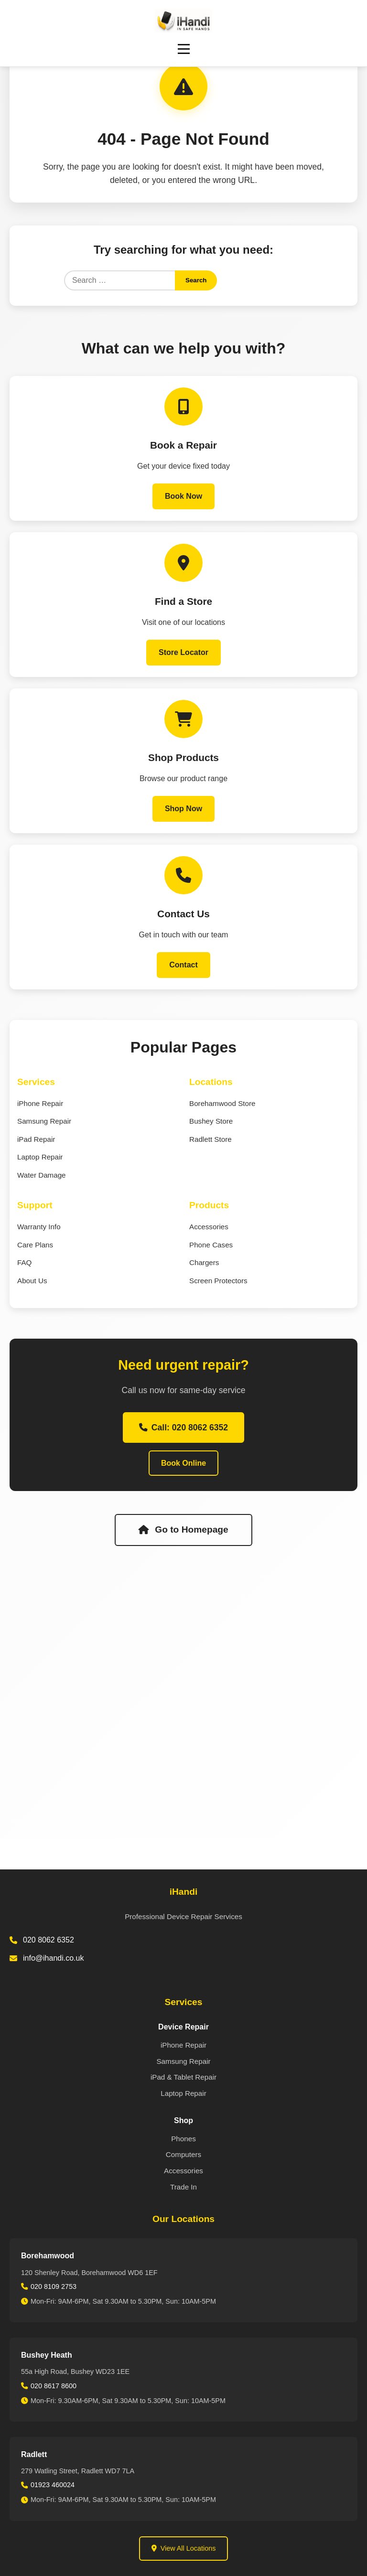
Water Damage (41, 1175)
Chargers (204, 1262)
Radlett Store (210, 1139)
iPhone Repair (40, 1103)
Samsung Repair (44, 1121)
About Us (32, 1281)
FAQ (24, 1262)
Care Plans (35, 1245)
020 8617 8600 (53, 2386)
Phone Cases (211, 1245)
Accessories (208, 1227)
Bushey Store (211, 1121)
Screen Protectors (218, 1281)
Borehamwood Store (222, 1103)
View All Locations (183, 2548)
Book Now (183, 496)
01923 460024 (53, 2485)
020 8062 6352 (48, 1940)
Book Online (183, 1463)
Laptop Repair (40, 1157)
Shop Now (183, 809)
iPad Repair (36, 1139)
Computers (183, 2154)
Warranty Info (39, 1227)
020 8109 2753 (53, 2286)
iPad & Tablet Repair (183, 2077)
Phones (183, 2139)
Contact (183, 965)
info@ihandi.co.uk (53, 1958)
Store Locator (183, 652)
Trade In (183, 2187)
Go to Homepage (183, 1530)
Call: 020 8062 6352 (183, 1427)
